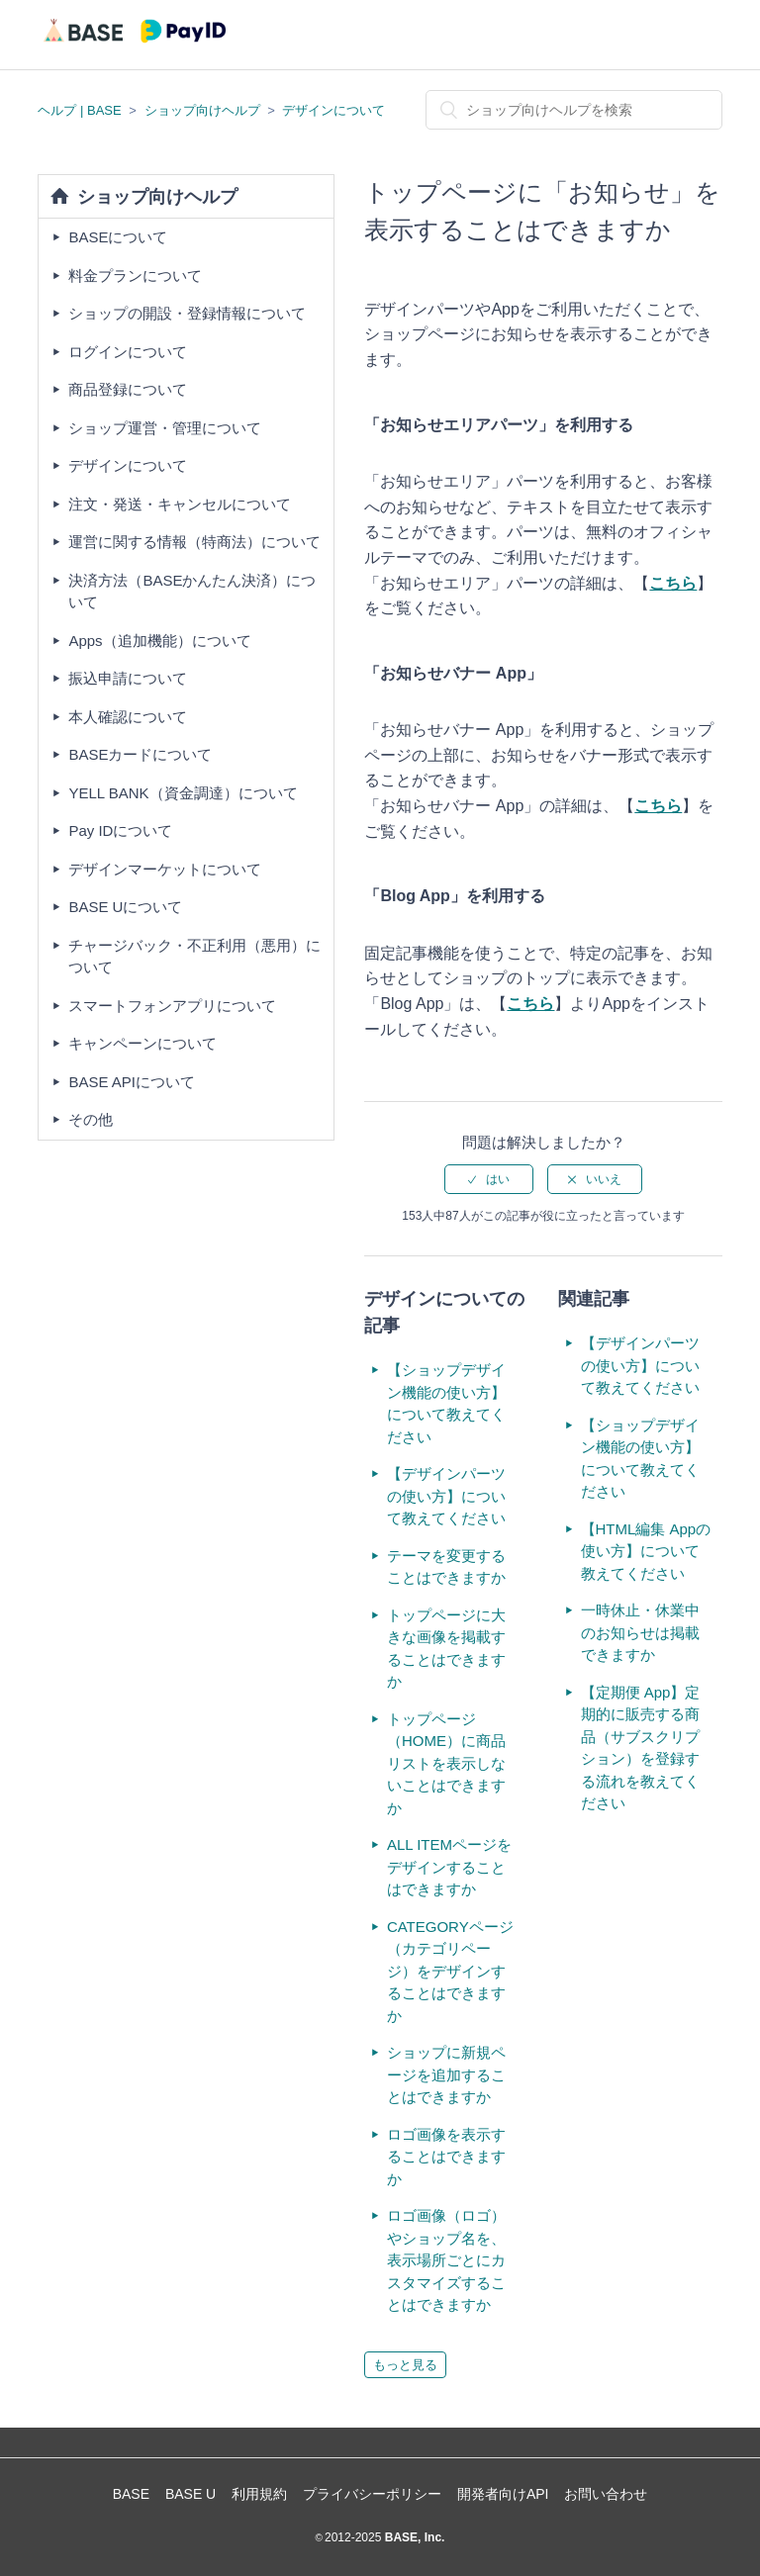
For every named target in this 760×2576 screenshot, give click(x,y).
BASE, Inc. (412, 2537)
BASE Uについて (125, 906)
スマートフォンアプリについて (172, 1005)
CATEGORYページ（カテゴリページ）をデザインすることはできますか (450, 1971)
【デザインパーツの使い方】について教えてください (446, 1495)
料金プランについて (135, 275)
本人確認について (127, 716)
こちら (658, 805)
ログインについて (127, 351)
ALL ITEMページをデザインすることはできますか (449, 1866)
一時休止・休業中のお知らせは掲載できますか (640, 1632)
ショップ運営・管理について (164, 427)
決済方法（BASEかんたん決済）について (192, 591)
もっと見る (405, 2364)
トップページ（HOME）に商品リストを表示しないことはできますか (446, 1763)
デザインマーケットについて (164, 869)
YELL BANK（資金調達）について (182, 792)
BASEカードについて (140, 754)
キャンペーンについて (142, 1043)
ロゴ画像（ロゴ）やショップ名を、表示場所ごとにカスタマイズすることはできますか (446, 2260)
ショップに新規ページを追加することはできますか (446, 2074)
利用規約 (259, 2494)
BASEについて (117, 237)
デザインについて (333, 110)
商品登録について (127, 389)
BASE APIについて (131, 1081)
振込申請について (127, 678)
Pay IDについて (120, 830)
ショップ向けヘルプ (202, 110)
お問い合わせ (605, 2494)
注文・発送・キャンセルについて (179, 504)
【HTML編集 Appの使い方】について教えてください (646, 1551)
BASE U (190, 2494)
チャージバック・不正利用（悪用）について (194, 956)
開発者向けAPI (503, 2494)
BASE (131, 2494)
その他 (90, 1119)
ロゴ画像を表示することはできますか (446, 2156)
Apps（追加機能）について (159, 640)
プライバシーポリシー (372, 2494)
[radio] (488, 1179)
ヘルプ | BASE (79, 110)
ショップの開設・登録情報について (187, 313)
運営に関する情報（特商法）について (194, 541)
